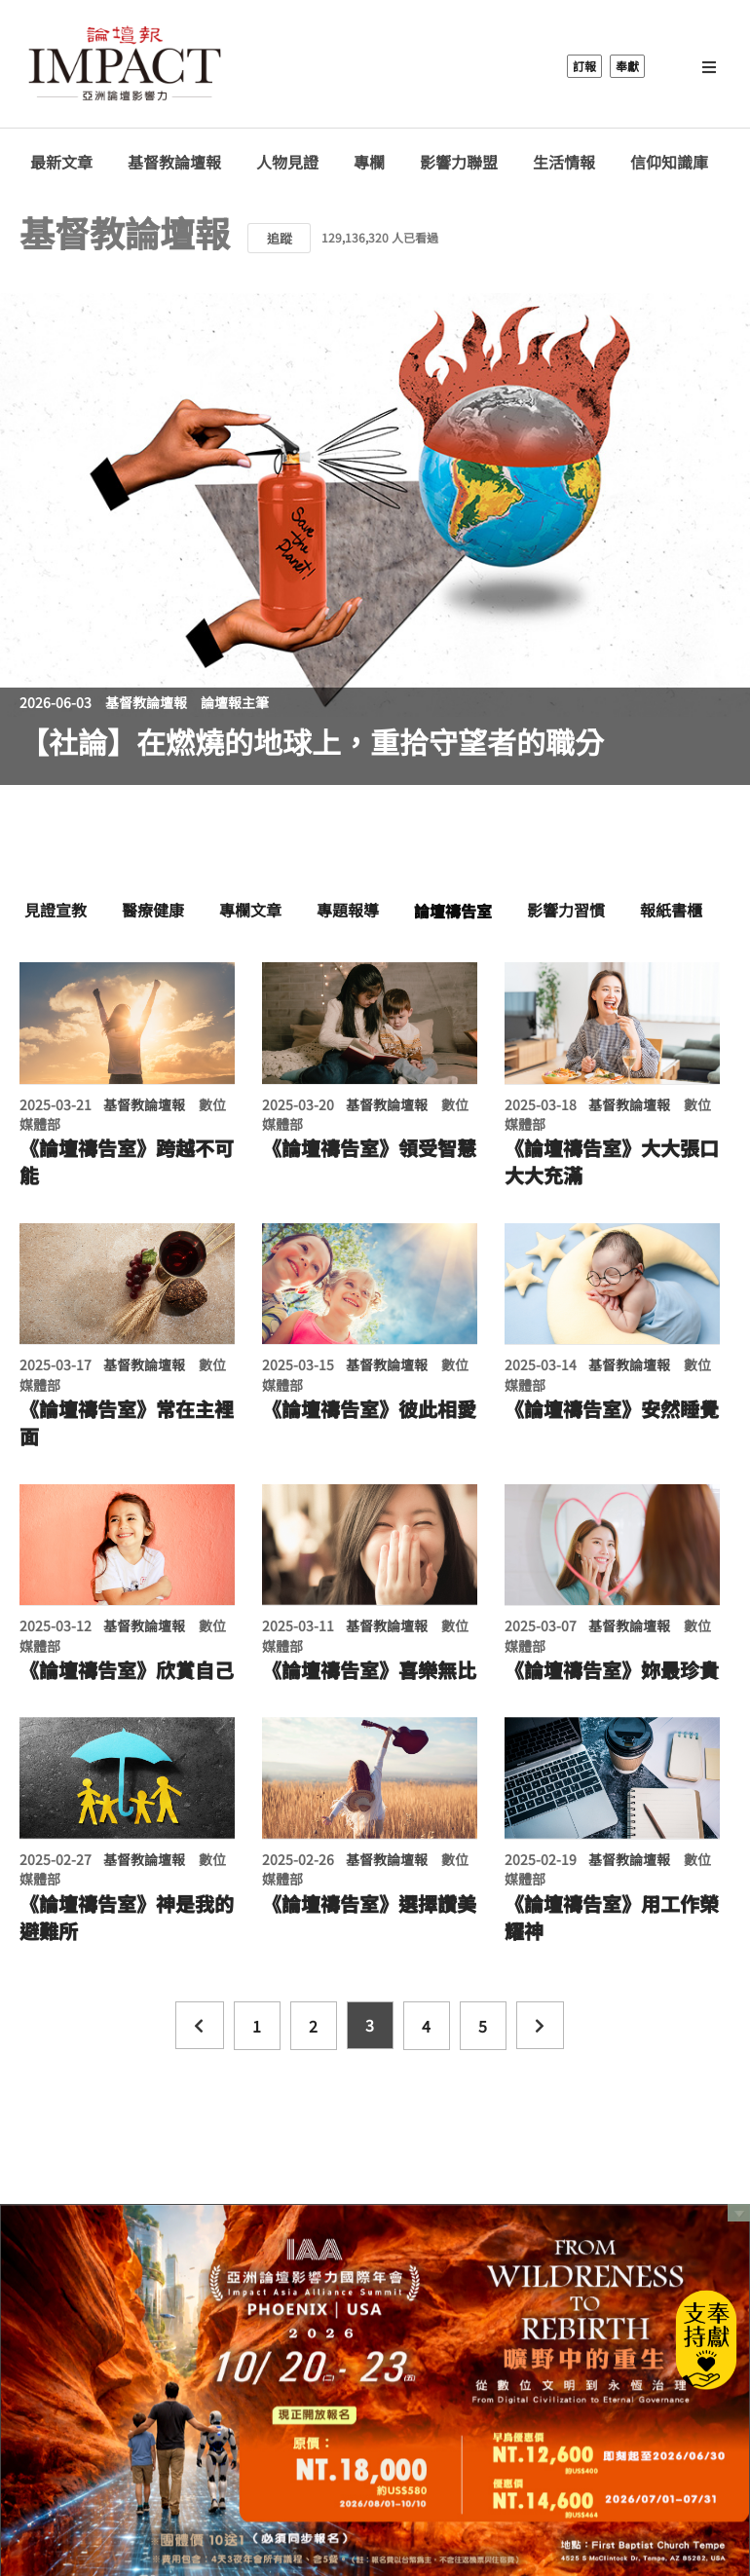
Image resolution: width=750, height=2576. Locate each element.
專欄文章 (250, 909)
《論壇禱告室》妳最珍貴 (612, 1670)
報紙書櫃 (671, 909)
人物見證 (287, 162)
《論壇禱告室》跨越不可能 (126, 1162)
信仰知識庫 (669, 162)
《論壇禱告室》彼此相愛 (369, 1409)
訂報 (584, 65)
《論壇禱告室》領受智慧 (369, 1148)
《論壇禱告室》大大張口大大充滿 (612, 1162)
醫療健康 (153, 909)
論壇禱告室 (453, 910)
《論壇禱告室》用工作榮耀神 (612, 1917)
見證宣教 (55, 909)
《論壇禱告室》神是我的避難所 (126, 1917)
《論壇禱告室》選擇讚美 (369, 1904)
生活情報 (564, 162)
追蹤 (279, 238)
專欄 (369, 162)
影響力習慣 (566, 909)
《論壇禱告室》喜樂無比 (369, 1670)
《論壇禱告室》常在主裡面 (126, 1423)
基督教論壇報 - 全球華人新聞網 (124, 66)
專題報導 (348, 909)
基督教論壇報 (174, 162)
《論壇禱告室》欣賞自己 (126, 1670)
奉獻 (627, 65)
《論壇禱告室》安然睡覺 (612, 1409)
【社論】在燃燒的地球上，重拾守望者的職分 (311, 741)
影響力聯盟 (459, 162)
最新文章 (61, 162)
